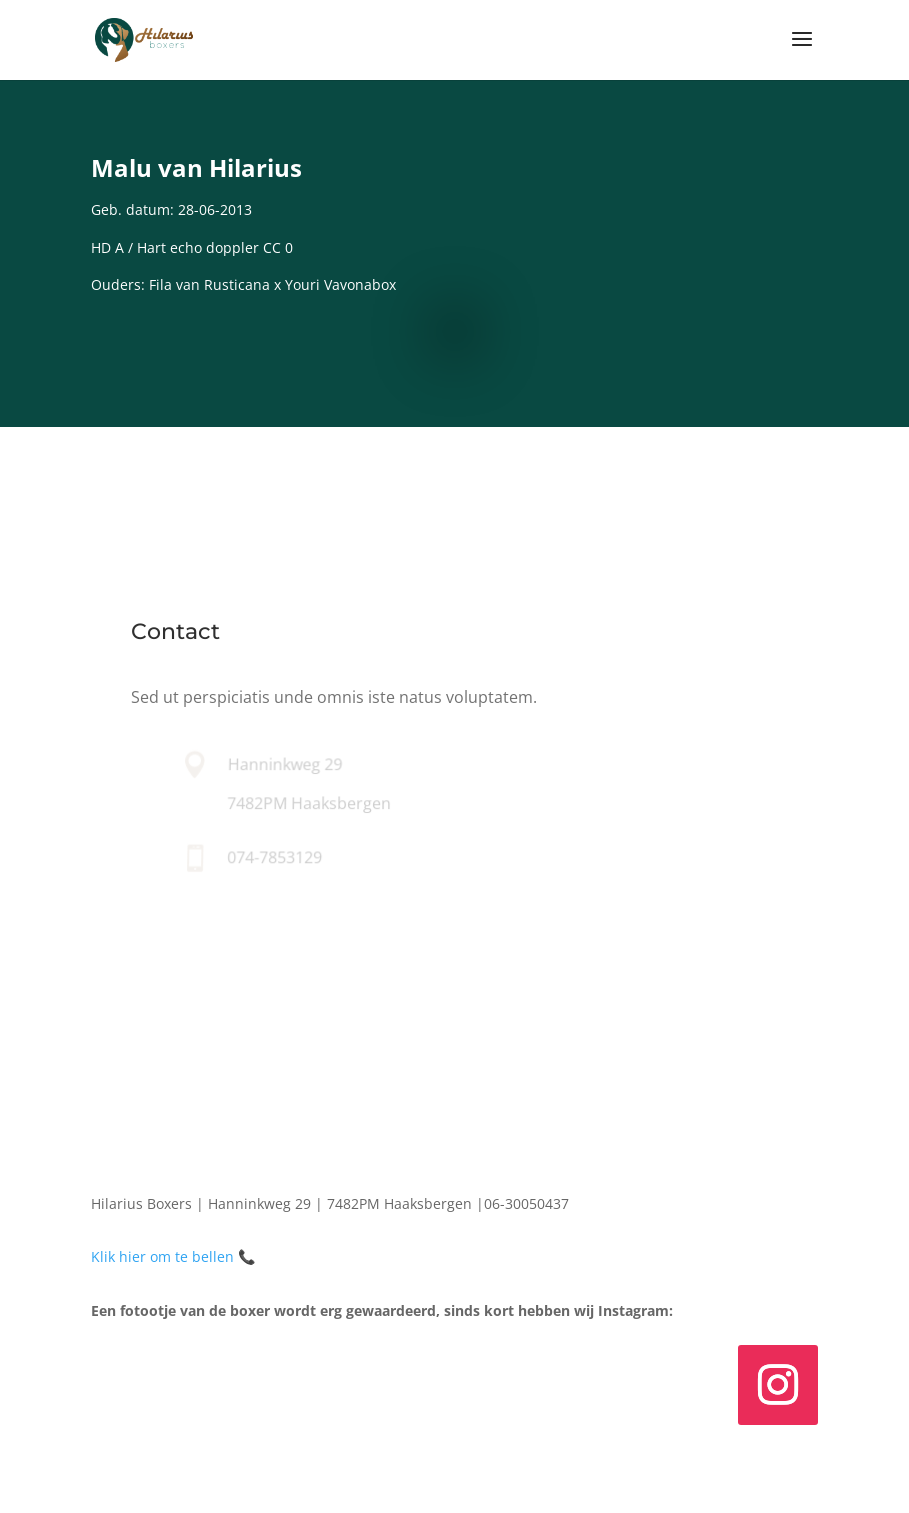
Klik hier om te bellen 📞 (173, 1256)
